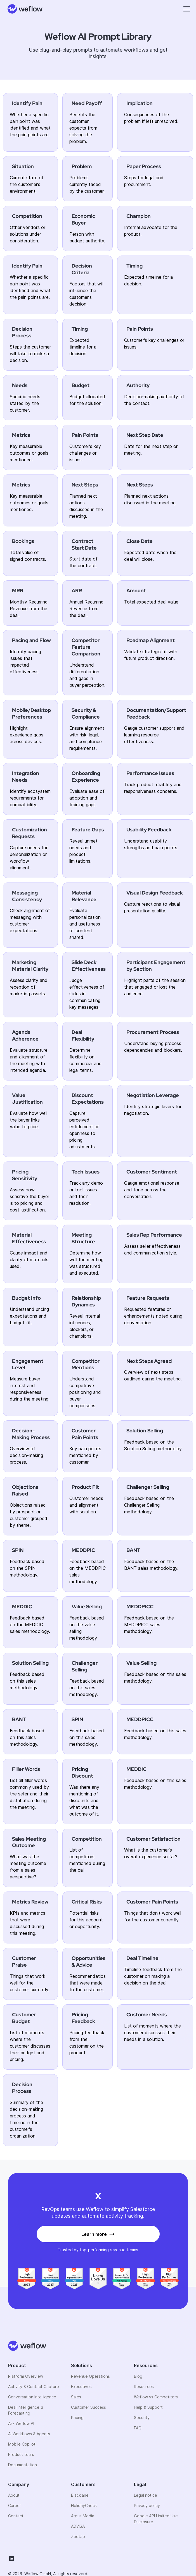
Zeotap (78, 2536)
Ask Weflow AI (21, 2423)
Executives (81, 2386)
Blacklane (80, 2495)
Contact (15, 2515)
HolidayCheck (84, 2505)
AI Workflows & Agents (29, 2433)
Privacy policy (147, 2505)
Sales (76, 2396)
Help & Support (148, 2407)
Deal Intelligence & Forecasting (25, 2410)
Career (14, 2505)
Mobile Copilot (22, 2444)
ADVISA (78, 2526)
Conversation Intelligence (32, 2396)
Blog (138, 2376)
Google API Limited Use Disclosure (156, 2518)
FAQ (137, 2427)
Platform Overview (25, 2376)
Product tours (21, 2454)
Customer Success (88, 2407)
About (14, 2495)
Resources (144, 2386)
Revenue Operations (90, 2376)
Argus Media (82, 2515)
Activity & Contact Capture (33, 2386)
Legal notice (145, 2495)
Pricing (77, 2417)
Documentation (22, 2464)
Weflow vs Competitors (156, 2396)
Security (142, 2417)
